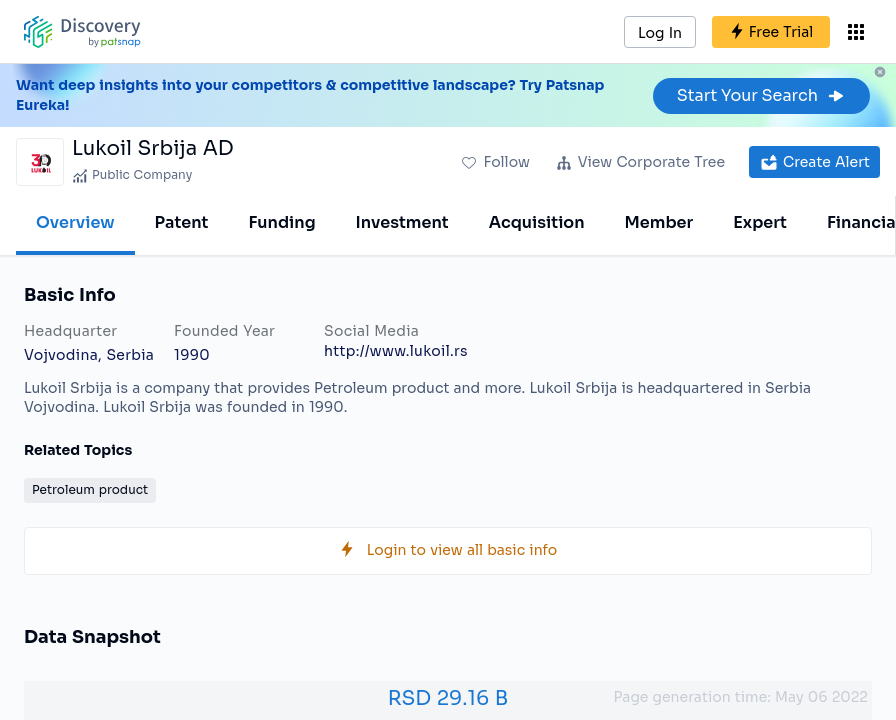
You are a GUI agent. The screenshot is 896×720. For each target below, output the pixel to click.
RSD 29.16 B (448, 698)
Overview (75, 222)
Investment (402, 222)
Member (659, 222)
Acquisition (537, 222)
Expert (760, 222)
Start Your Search (761, 95)
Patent (182, 222)
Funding (281, 222)
